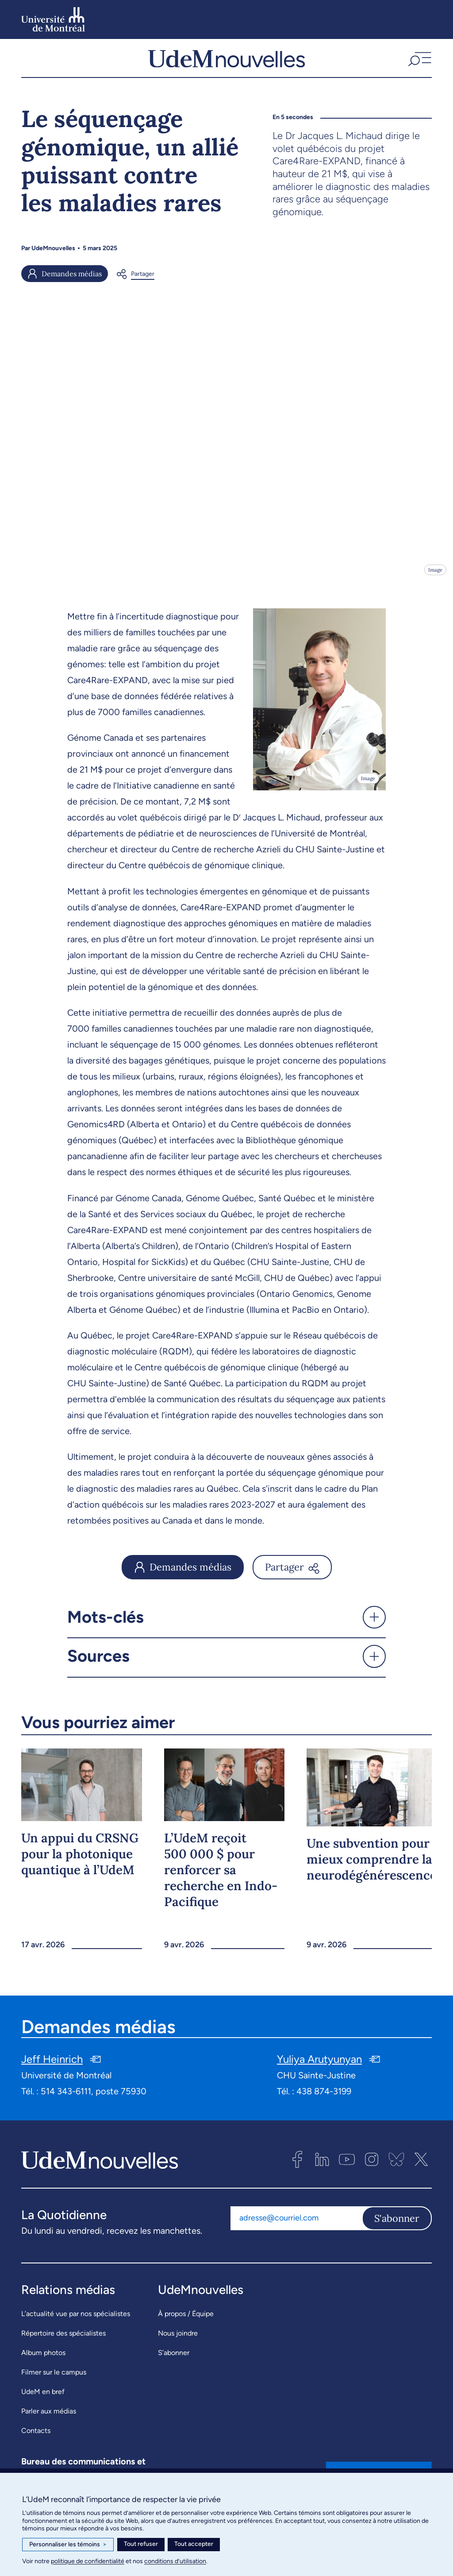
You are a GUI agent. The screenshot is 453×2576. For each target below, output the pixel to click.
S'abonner (396, 2226)
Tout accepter (193, 2544)
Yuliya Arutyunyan (319, 2067)
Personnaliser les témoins (68, 2545)
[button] (419, 62)
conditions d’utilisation (175, 2561)
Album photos (43, 2361)
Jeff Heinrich (52, 2067)
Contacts (35, 2439)
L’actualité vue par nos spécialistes (75, 2322)
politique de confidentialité (87, 2561)
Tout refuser (141, 2544)
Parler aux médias (48, 2419)
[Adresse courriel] (296, 2227)
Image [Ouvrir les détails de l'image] (434, 578)
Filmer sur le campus (53, 2380)
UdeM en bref (43, 2400)
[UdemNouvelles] (226, 62)
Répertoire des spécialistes (63, 2341)
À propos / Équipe (186, 2322)
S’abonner (173, 2361)
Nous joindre (178, 2341)
